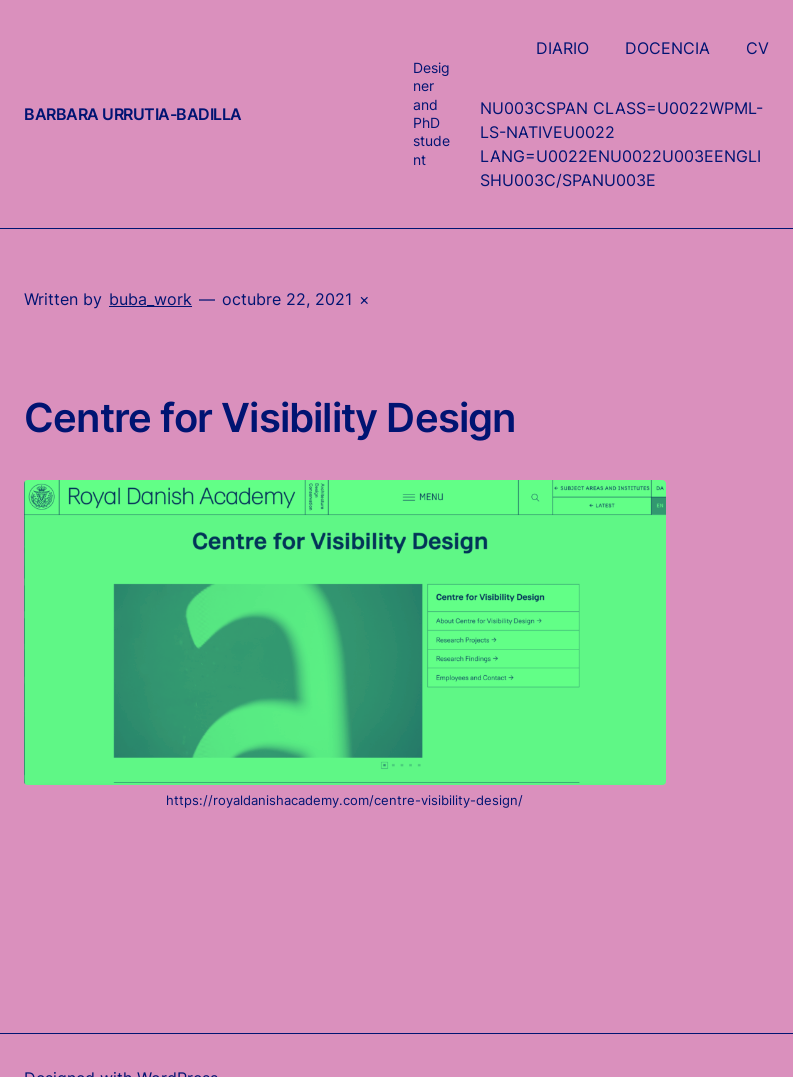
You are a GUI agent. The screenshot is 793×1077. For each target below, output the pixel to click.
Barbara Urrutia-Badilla (133, 114)
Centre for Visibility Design (270, 418)
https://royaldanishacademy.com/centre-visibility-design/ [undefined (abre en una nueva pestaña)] (344, 800)
